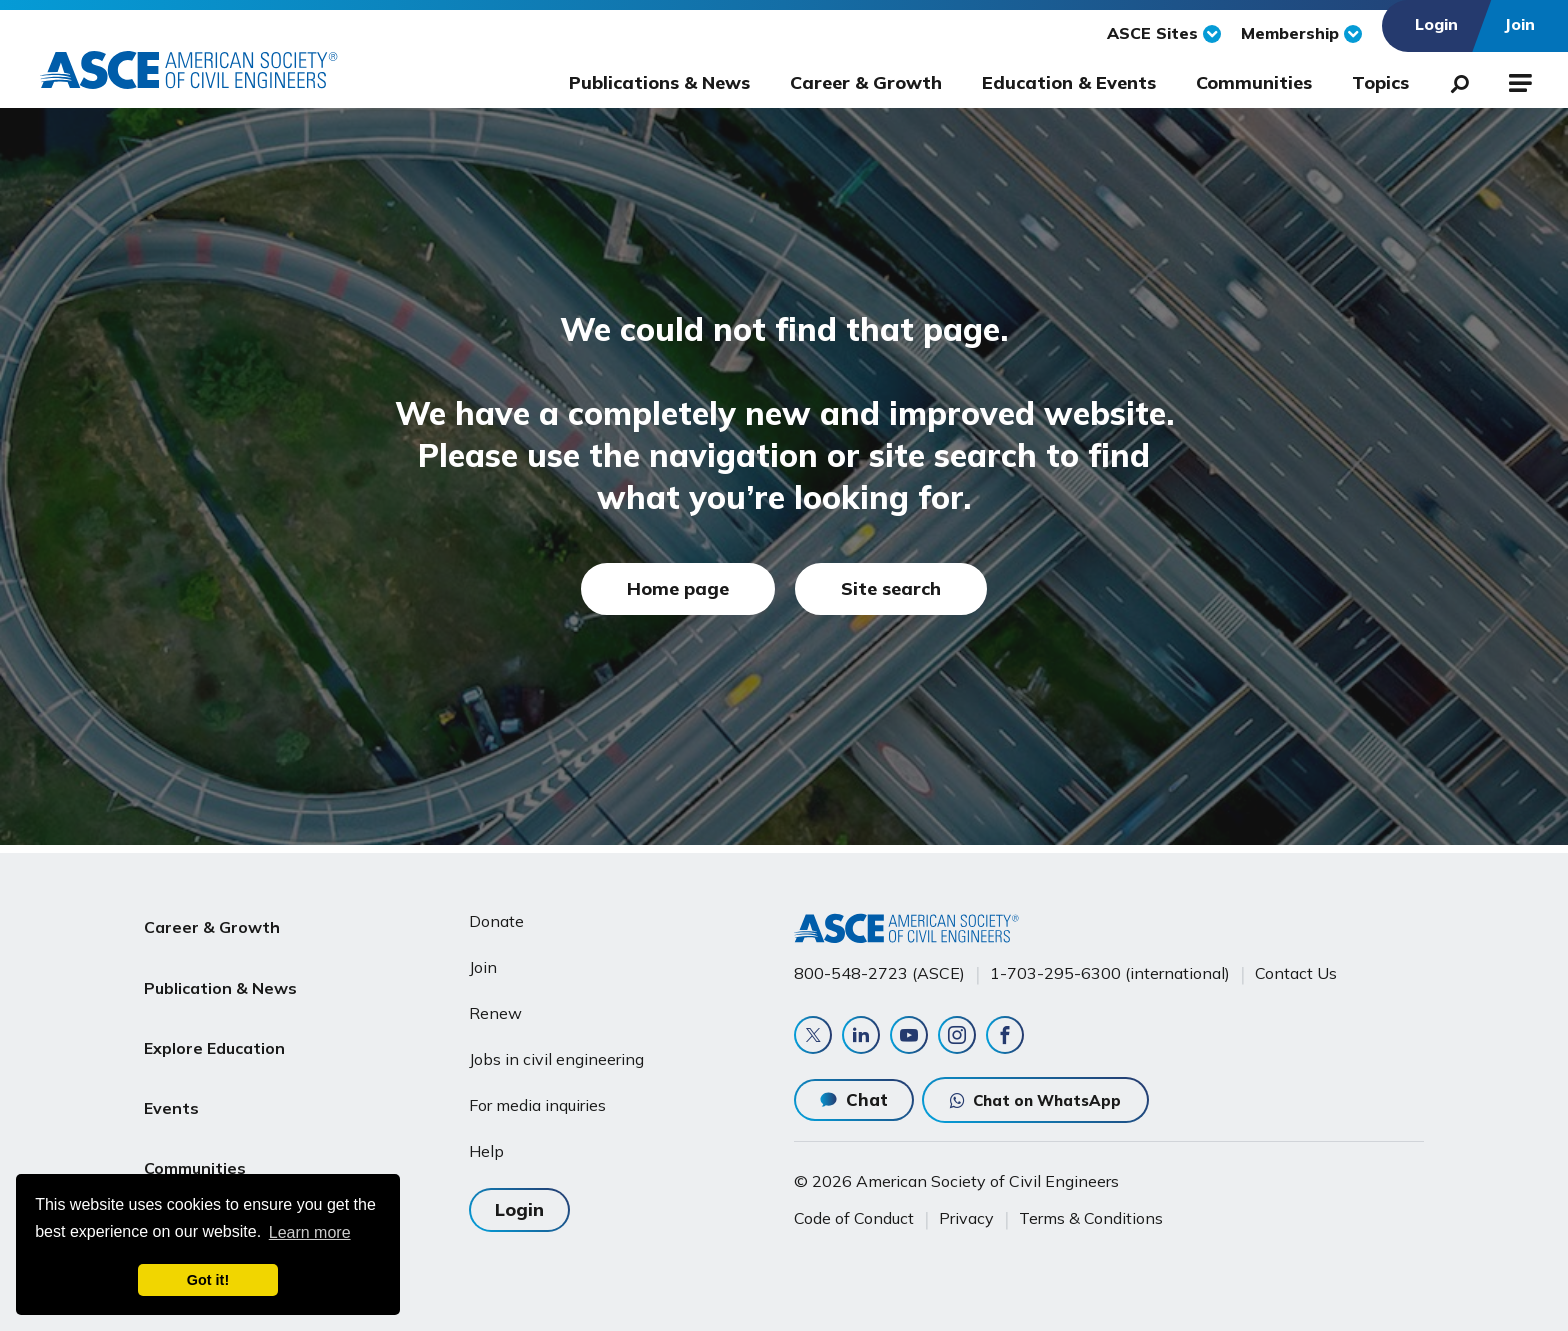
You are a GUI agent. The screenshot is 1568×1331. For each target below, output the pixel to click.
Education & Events (1069, 82)
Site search (891, 588)
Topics (1380, 82)
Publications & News (659, 82)
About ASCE (192, 1153)
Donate (496, 913)
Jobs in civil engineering (556, 1051)
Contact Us (1296, 965)
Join (483, 959)
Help (486, 1143)
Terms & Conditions (1091, 1218)
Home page (678, 588)
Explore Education (214, 1009)
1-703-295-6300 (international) (1110, 965)
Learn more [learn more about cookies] (310, 1232)
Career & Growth (866, 82)
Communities (1254, 82)
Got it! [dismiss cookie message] (208, 1280)
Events (171, 1057)
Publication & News (220, 961)
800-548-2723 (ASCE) (879, 965)
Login (519, 1198)
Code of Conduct (854, 1218)
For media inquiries (537, 1097)
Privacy (966, 1218)
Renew (495, 1005)
